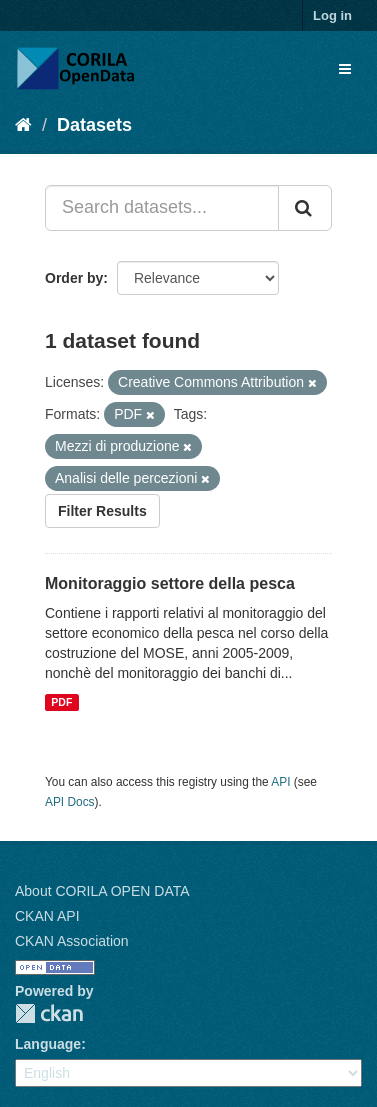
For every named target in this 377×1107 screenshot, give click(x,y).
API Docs (70, 802)
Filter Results (102, 511)
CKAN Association (72, 941)
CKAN (49, 1013)
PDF (61, 702)
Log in (332, 15)
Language (48, 1044)
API (280, 782)
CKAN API (47, 916)
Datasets (94, 125)
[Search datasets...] (162, 208)
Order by (74, 278)
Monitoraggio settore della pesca (170, 583)
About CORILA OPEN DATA (102, 891)
